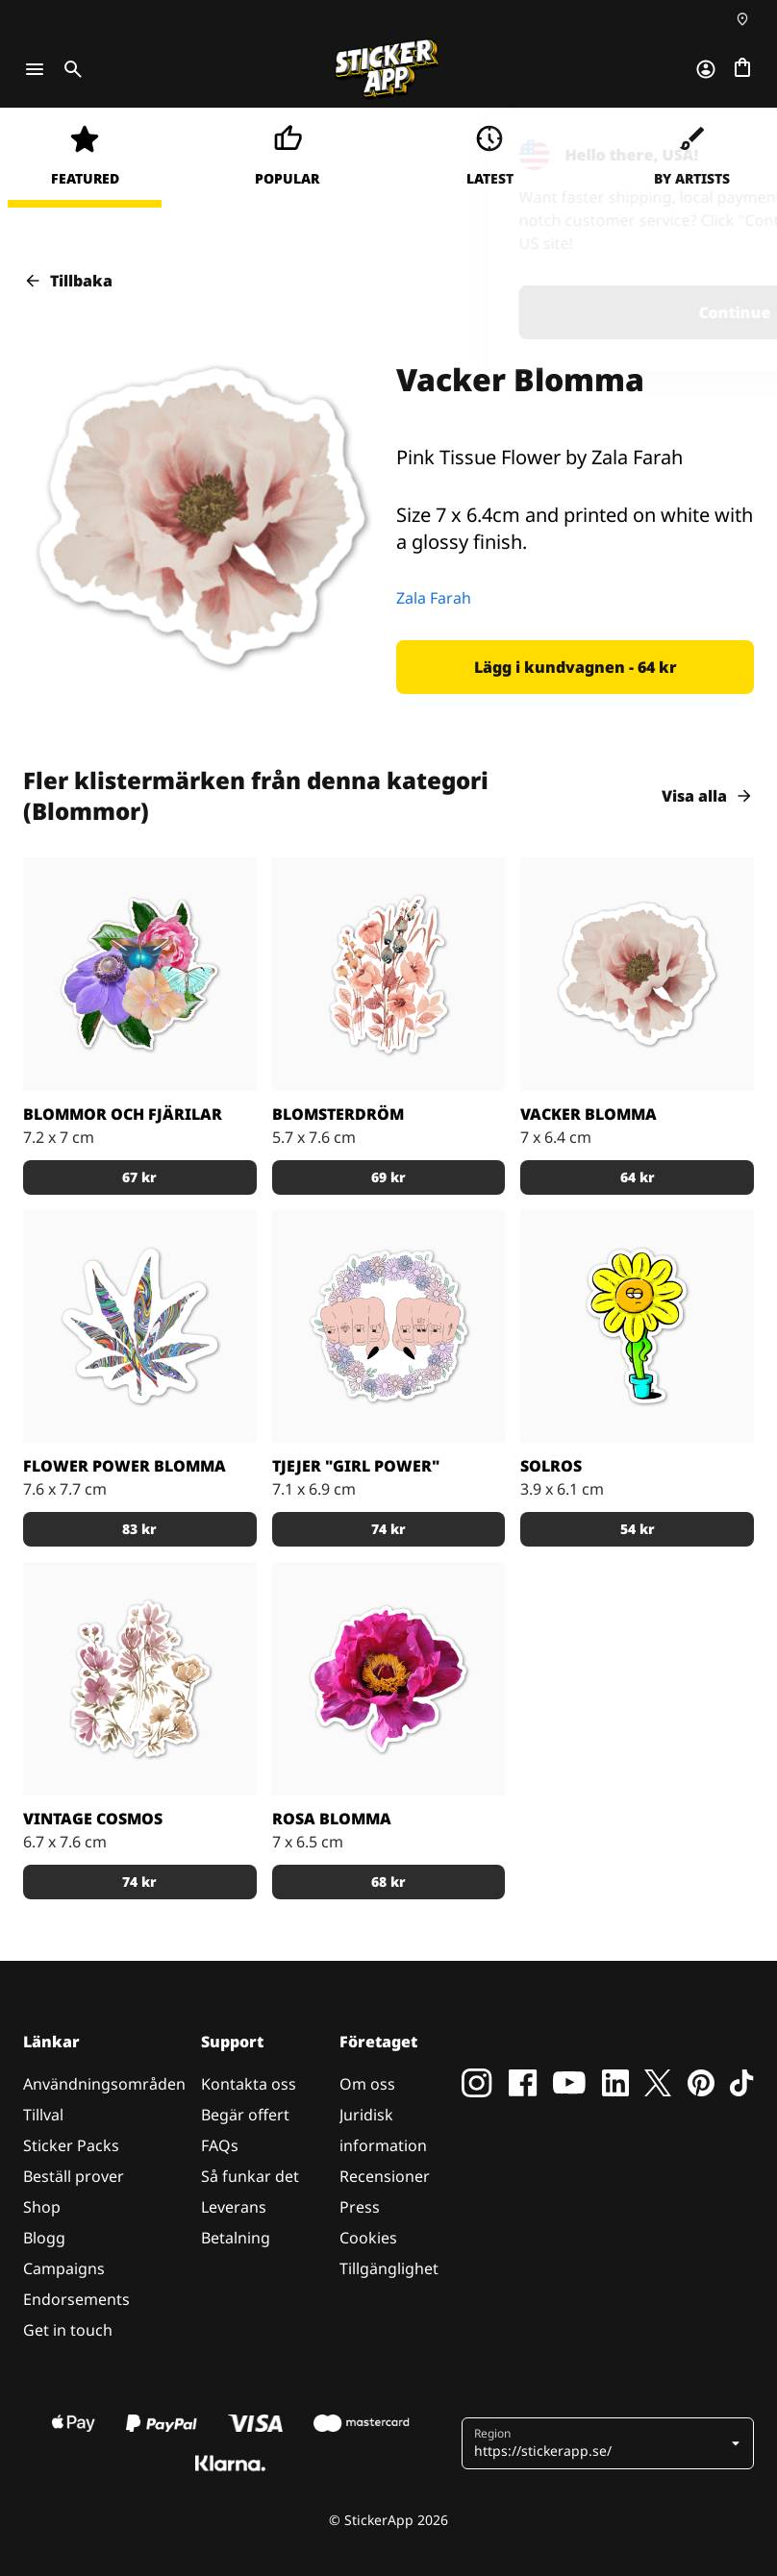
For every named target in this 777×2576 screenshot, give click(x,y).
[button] (575, 667)
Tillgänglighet (389, 2268)
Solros (551, 1465)
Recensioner (384, 2176)
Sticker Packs (71, 2145)
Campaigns (64, 2268)
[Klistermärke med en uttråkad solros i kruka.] (637, 1327)
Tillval (43, 2114)
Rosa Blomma (331, 1818)
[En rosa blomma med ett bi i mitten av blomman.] (389, 1679)
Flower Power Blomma (124, 1465)
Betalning (235, 2237)
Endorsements (76, 2299)
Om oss (367, 2083)
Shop (42, 2206)
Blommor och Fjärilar (122, 1114)
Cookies (368, 2237)
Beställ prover (73, 2176)
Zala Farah (433, 597)
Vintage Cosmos (93, 1818)
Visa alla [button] (708, 795)
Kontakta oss (248, 2083)
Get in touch (68, 2330)
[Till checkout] (742, 69)
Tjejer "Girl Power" (355, 1465)
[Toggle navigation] (34, 69)
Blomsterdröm (338, 1114)
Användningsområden (104, 2083)
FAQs (219, 2145)
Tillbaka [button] (68, 280)
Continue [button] (511, 312)
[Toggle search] (69, 69)
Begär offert (245, 2114)
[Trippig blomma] (140, 1327)
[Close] (718, 147)
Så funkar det (250, 2176)
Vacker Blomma (588, 1114)
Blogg (44, 2237)
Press (359, 2206)
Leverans (233, 2206)
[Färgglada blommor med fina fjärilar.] (140, 974)
